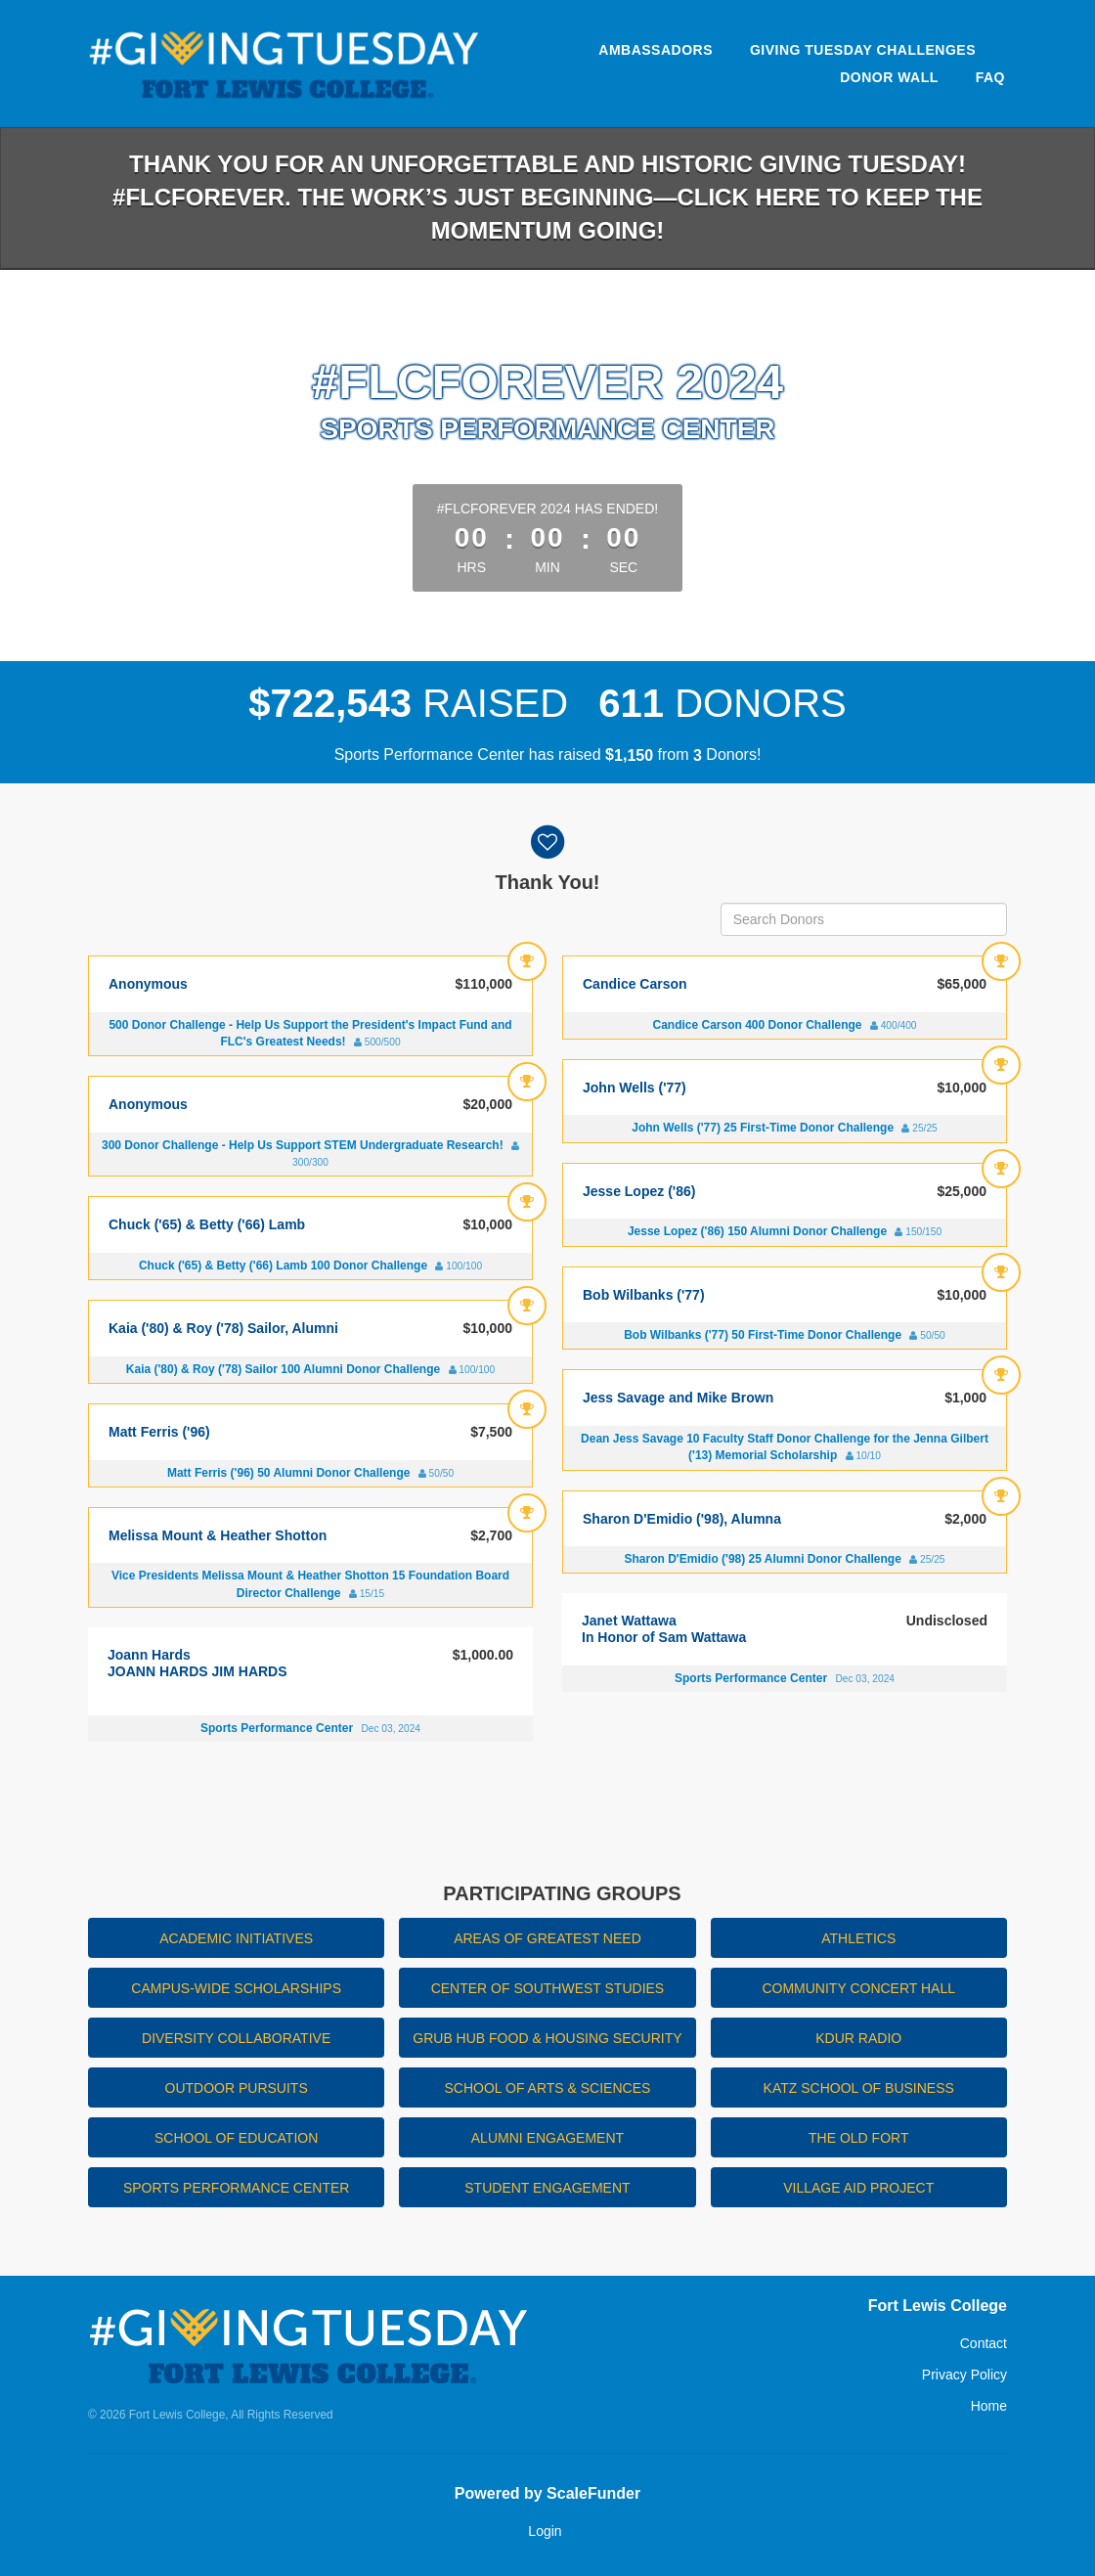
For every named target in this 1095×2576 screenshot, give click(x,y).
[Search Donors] (864, 919)
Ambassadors (655, 50)
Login (544, 2531)
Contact (983, 2343)
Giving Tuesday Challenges (863, 50)
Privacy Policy (964, 2374)
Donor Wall (889, 77)
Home (989, 2406)
